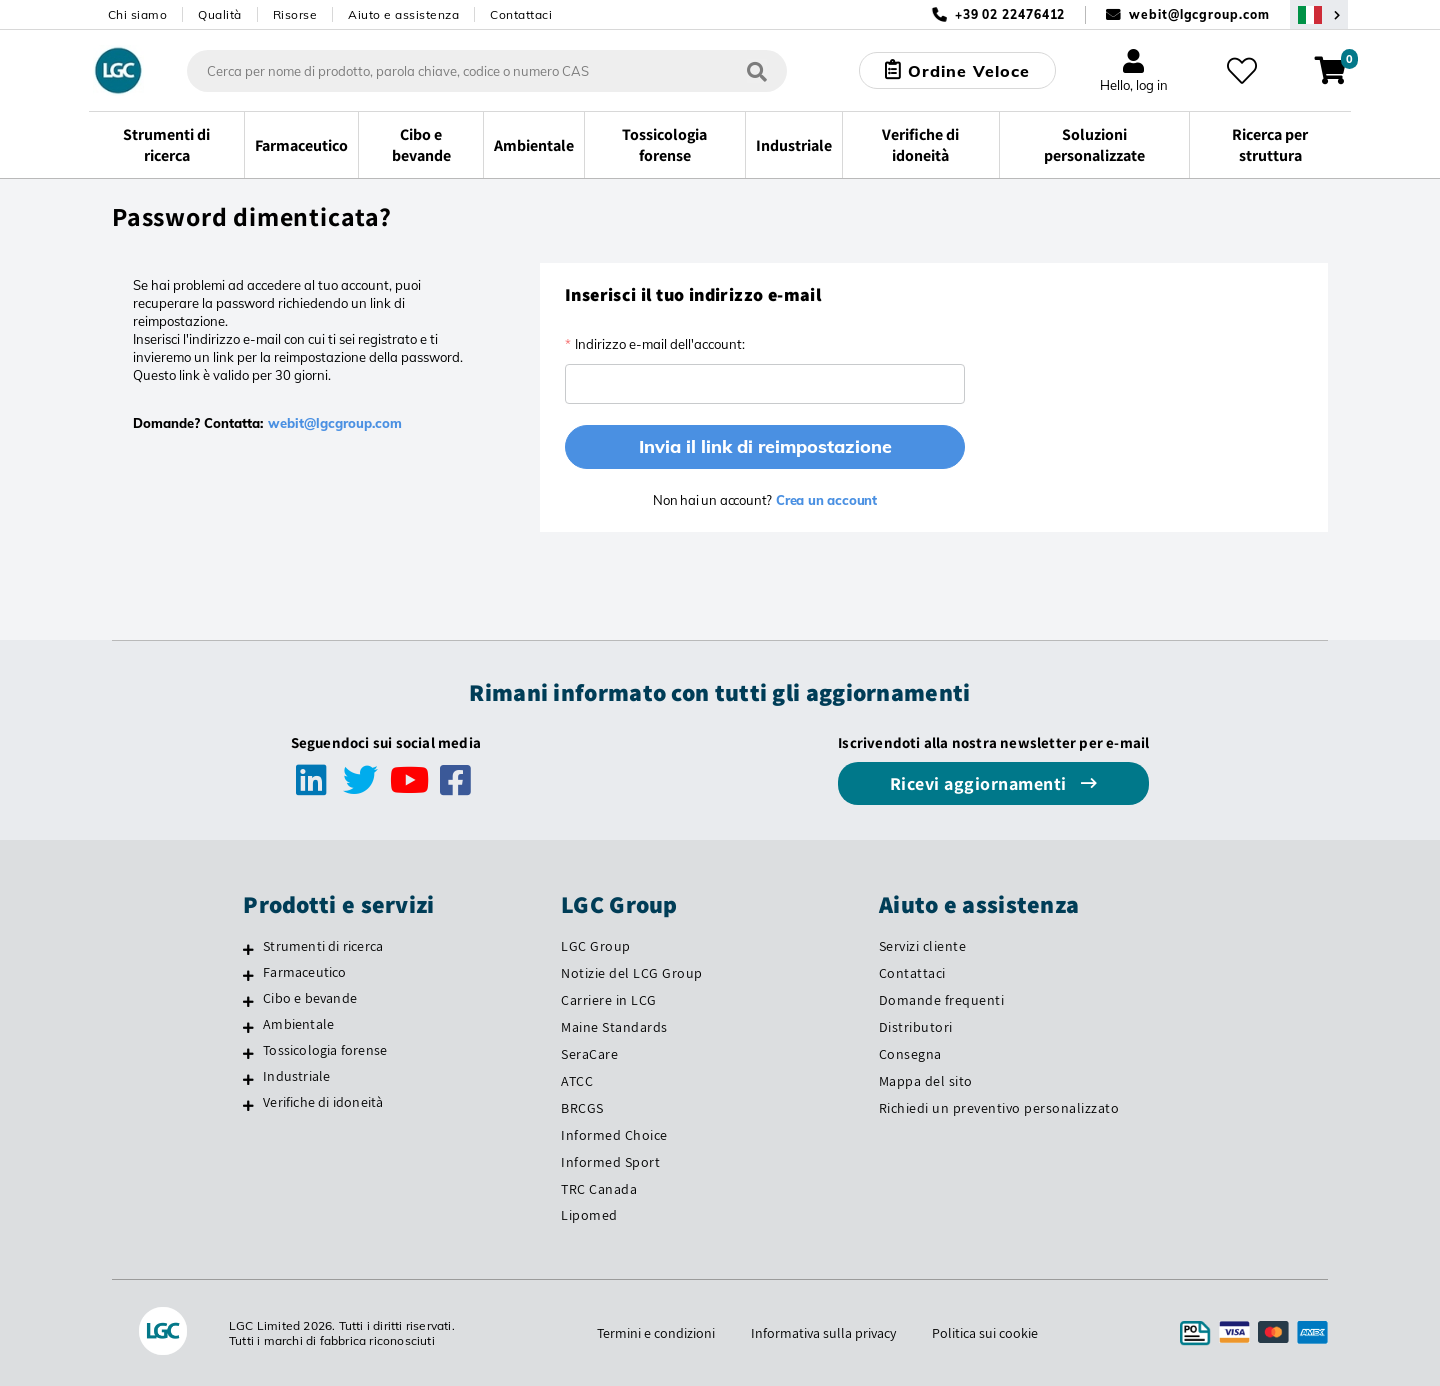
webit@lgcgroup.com (1199, 14)
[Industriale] (248, 1079)
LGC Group (596, 946)
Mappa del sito (926, 1081)
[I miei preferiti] (1242, 71)
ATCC (577, 1081)
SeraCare (589, 1054)
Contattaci (521, 14)
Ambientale (298, 1024)
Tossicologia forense (325, 1050)
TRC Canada (599, 1189)
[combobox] (487, 71)
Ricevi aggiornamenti (981, 783)
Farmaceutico (304, 972)
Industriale (296, 1076)
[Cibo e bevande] (248, 1001)
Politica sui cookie (985, 1333)
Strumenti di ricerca (323, 946)
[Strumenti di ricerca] (248, 949)
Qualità (220, 14)
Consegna (910, 1054)
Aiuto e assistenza (403, 14)
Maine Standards (614, 1027)
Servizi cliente (923, 946)
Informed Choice (614, 1135)
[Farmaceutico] (248, 975)
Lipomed (589, 1215)
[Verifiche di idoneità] (248, 1105)
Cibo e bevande (310, 998)
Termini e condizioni (656, 1333)
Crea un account (824, 500)
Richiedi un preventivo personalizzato (999, 1108)
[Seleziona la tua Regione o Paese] (1319, 14)
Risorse (295, 14)
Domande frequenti (942, 1000)
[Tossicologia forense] (248, 1053)
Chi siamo (138, 14)
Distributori (916, 1027)
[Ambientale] (248, 1027)
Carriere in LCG (609, 1000)
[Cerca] (757, 70)
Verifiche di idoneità (323, 1102)
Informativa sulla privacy (823, 1333)
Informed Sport (610, 1162)
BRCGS (582, 1108)
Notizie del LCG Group (632, 973)
